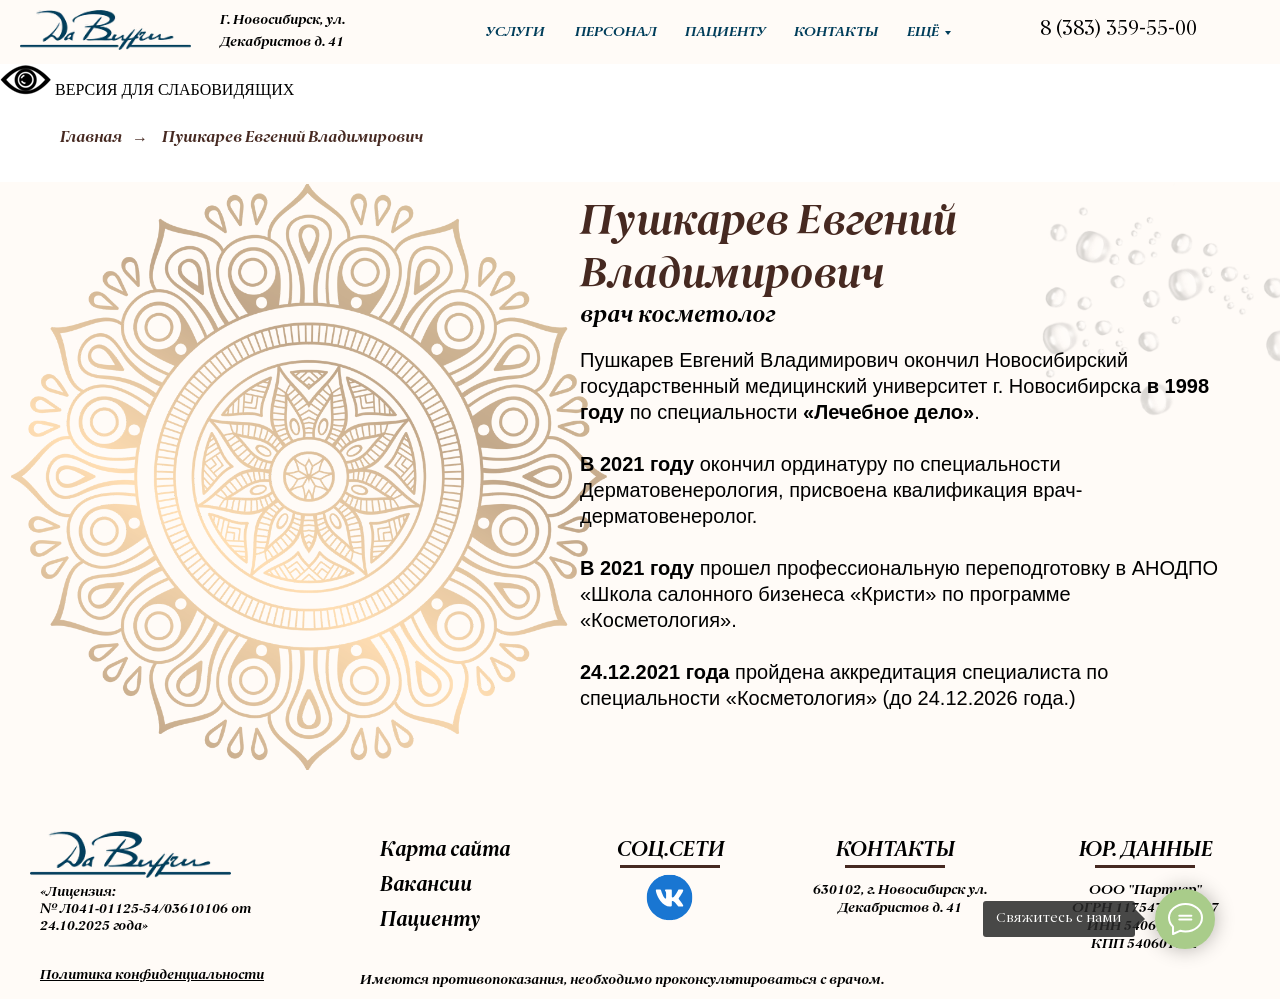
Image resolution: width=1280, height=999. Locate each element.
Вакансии (426, 886)
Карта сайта (445, 851)
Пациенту (430, 921)
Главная (91, 138)
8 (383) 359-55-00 (1118, 30)
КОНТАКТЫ (895, 851)
